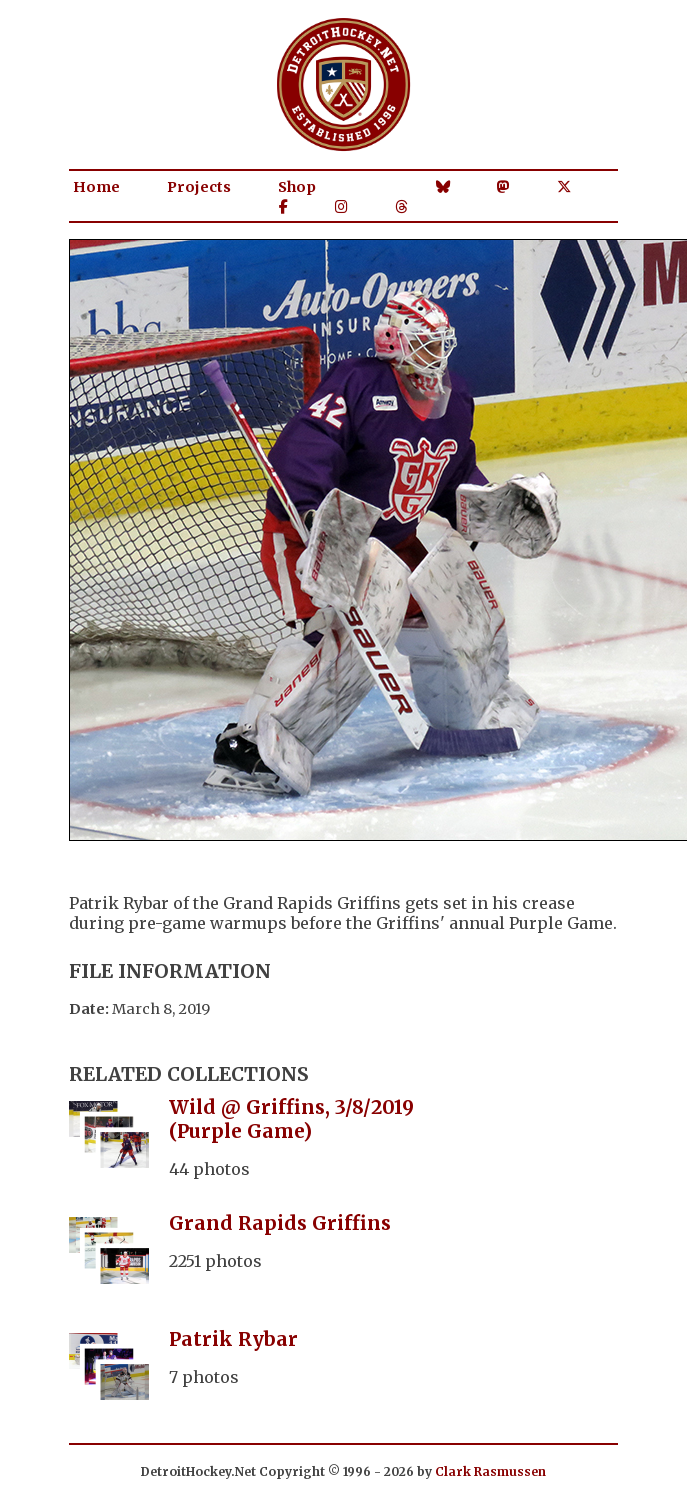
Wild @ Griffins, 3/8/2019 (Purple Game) (291, 1119)
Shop (297, 187)
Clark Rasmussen (490, 1471)
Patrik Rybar (233, 1339)
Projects (199, 187)
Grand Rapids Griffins (280, 1223)
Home (96, 187)
